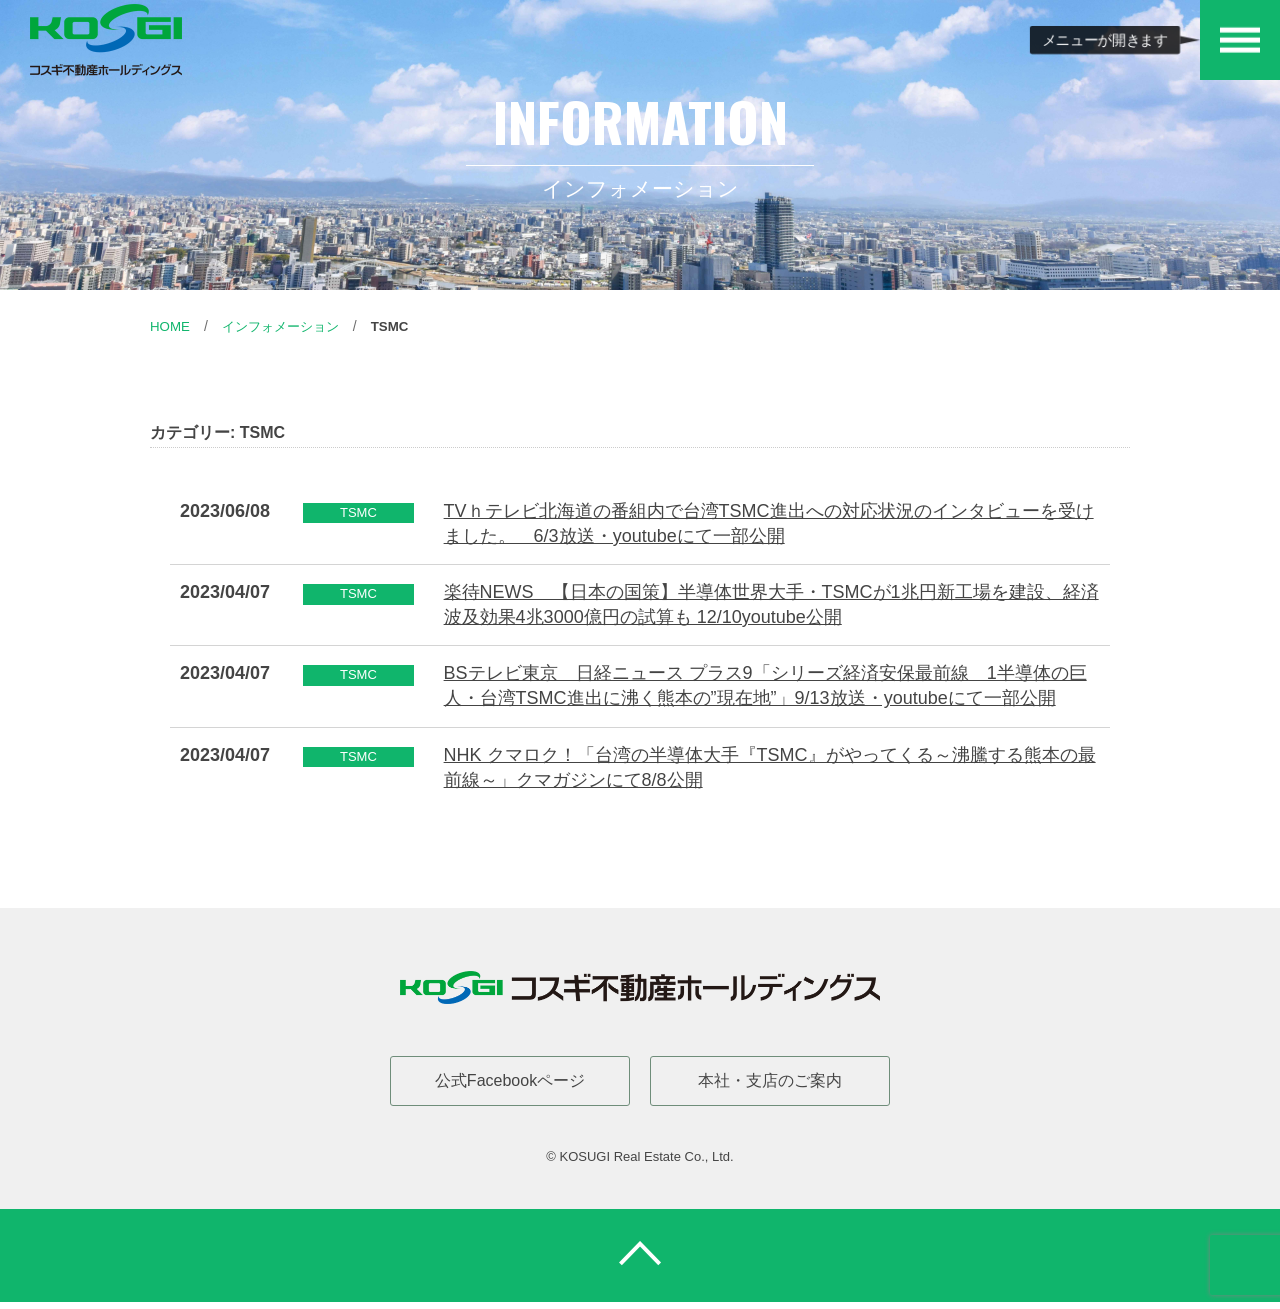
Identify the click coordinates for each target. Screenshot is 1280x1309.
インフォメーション (287, 326)
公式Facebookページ (510, 1080)
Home (171, 326)
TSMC (402, 326)
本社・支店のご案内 (770, 1080)
